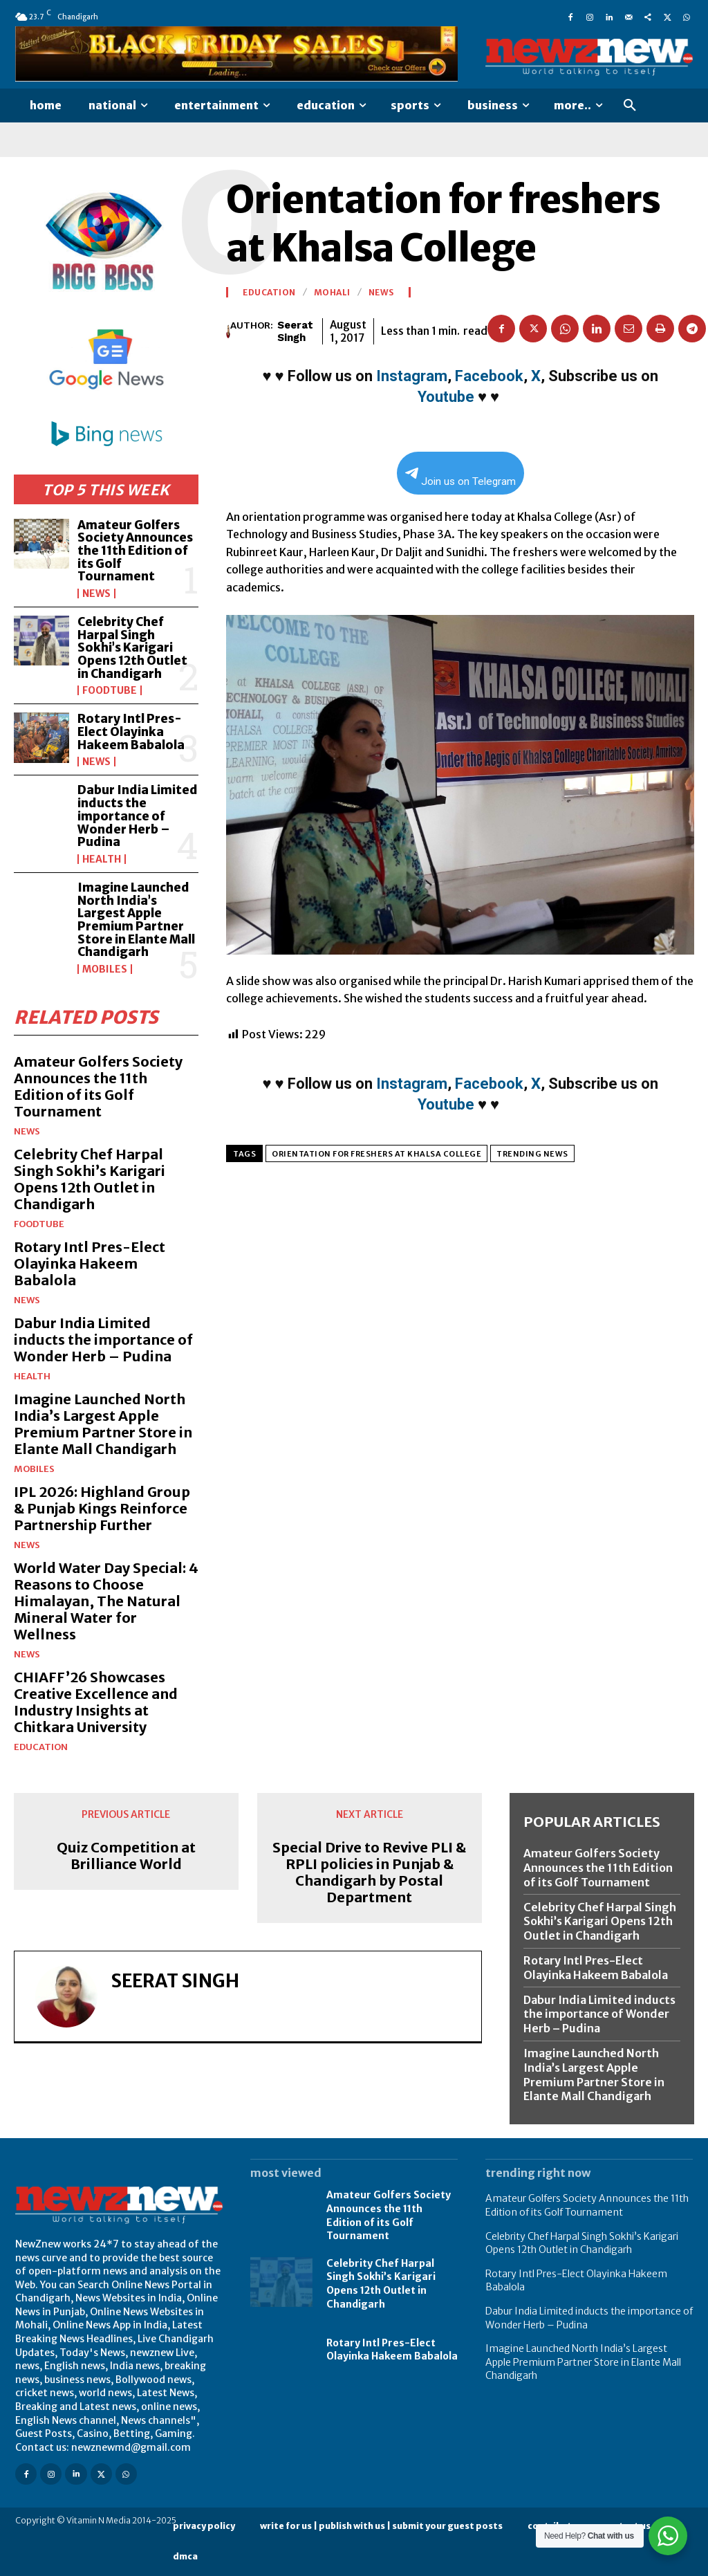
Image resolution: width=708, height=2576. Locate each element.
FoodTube (109, 690)
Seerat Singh (295, 331)
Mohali (332, 292)
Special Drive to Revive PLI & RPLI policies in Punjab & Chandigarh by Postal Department (369, 1872)
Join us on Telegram (460, 478)
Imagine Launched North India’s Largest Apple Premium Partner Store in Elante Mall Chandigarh (136, 919)
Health (101, 859)
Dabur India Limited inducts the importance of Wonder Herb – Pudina (137, 815)
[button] (630, 106)
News (96, 593)
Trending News (532, 1154)
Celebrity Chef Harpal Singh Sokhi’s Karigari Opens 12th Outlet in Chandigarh (132, 647)
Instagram (411, 376)
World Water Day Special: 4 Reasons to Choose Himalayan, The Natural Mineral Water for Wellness (106, 1601)
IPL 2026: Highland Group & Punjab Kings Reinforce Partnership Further (102, 1508)
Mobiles (104, 969)
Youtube (446, 396)
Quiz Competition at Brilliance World (126, 1856)
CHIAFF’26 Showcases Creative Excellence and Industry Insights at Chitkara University (96, 1702)
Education (41, 1746)
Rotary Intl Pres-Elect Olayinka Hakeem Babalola (131, 731)
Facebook (489, 376)
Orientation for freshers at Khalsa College (376, 1154)
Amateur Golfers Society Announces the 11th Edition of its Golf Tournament (135, 551)
